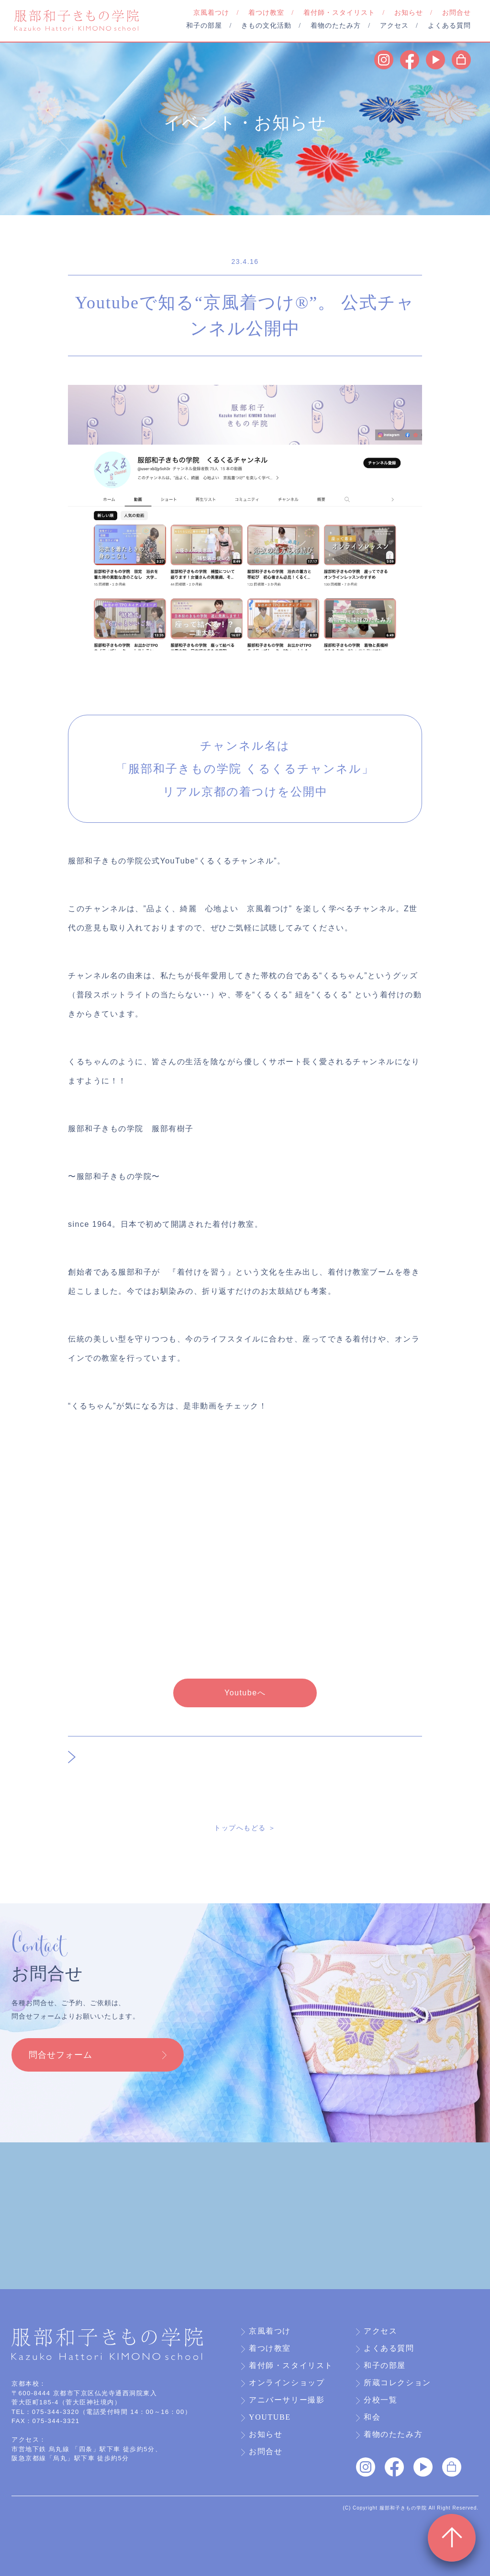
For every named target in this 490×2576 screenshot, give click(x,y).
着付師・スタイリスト (291, 2365)
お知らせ (265, 2434)
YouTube (270, 2417)
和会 (372, 2417)
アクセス (380, 2331)
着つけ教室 (270, 2348)
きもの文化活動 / (271, 25)
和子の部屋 (385, 2365)
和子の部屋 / (209, 25)
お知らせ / (413, 12)
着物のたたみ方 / (340, 25)
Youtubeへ (245, 1693)
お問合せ (456, 12)
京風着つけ (270, 2331)
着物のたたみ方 (393, 2434)
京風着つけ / (216, 12)
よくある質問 (449, 25)
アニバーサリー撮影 (286, 2400)
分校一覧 (380, 2400)
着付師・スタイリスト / (344, 12)
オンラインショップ (286, 2383)
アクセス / (399, 25)
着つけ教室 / (271, 12)
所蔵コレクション (397, 2383)
